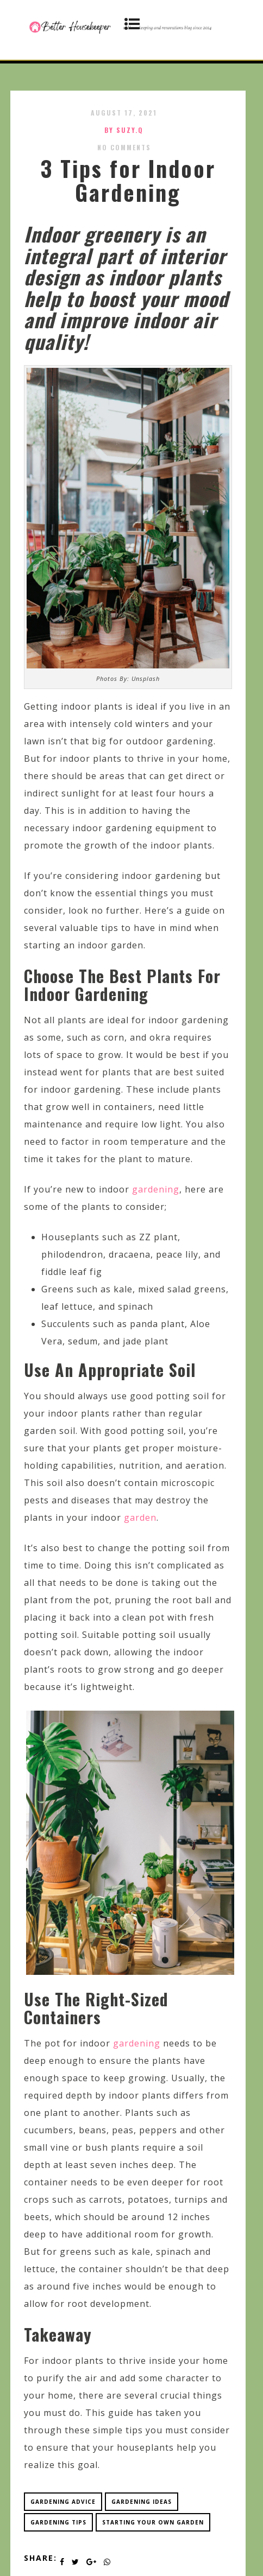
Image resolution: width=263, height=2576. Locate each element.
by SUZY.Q (123, 130)
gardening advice (63, 2501)
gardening (155, 1189)
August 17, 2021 (124, 112)
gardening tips (58, 2522)
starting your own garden (153, 2522)
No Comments (124, 147)
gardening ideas (141, 2501)
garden (140, 1517)
